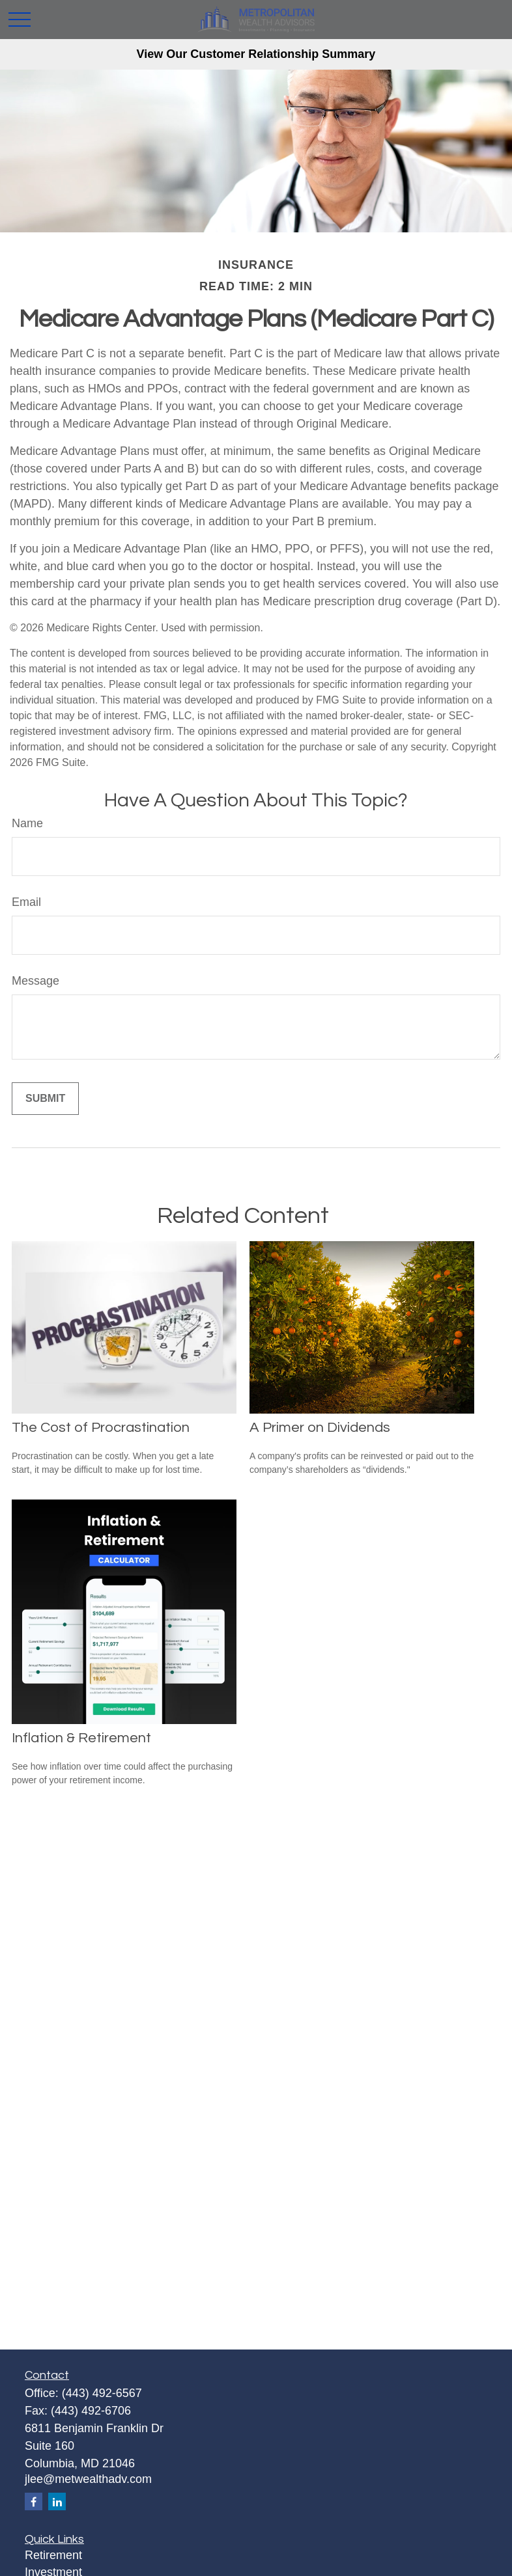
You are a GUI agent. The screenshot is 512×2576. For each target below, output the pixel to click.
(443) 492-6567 (102, 2393)
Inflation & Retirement (81, 1738)
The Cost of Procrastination (101, 1427)
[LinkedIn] (57, 2501)
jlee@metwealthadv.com (88, 2479)
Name (27, 823)
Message (35, 980)
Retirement (53, 2555)
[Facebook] (33, 2501)
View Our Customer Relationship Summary (256, 54)
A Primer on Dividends (319, 1427)
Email (26, 902)
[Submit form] (45, 1098)
